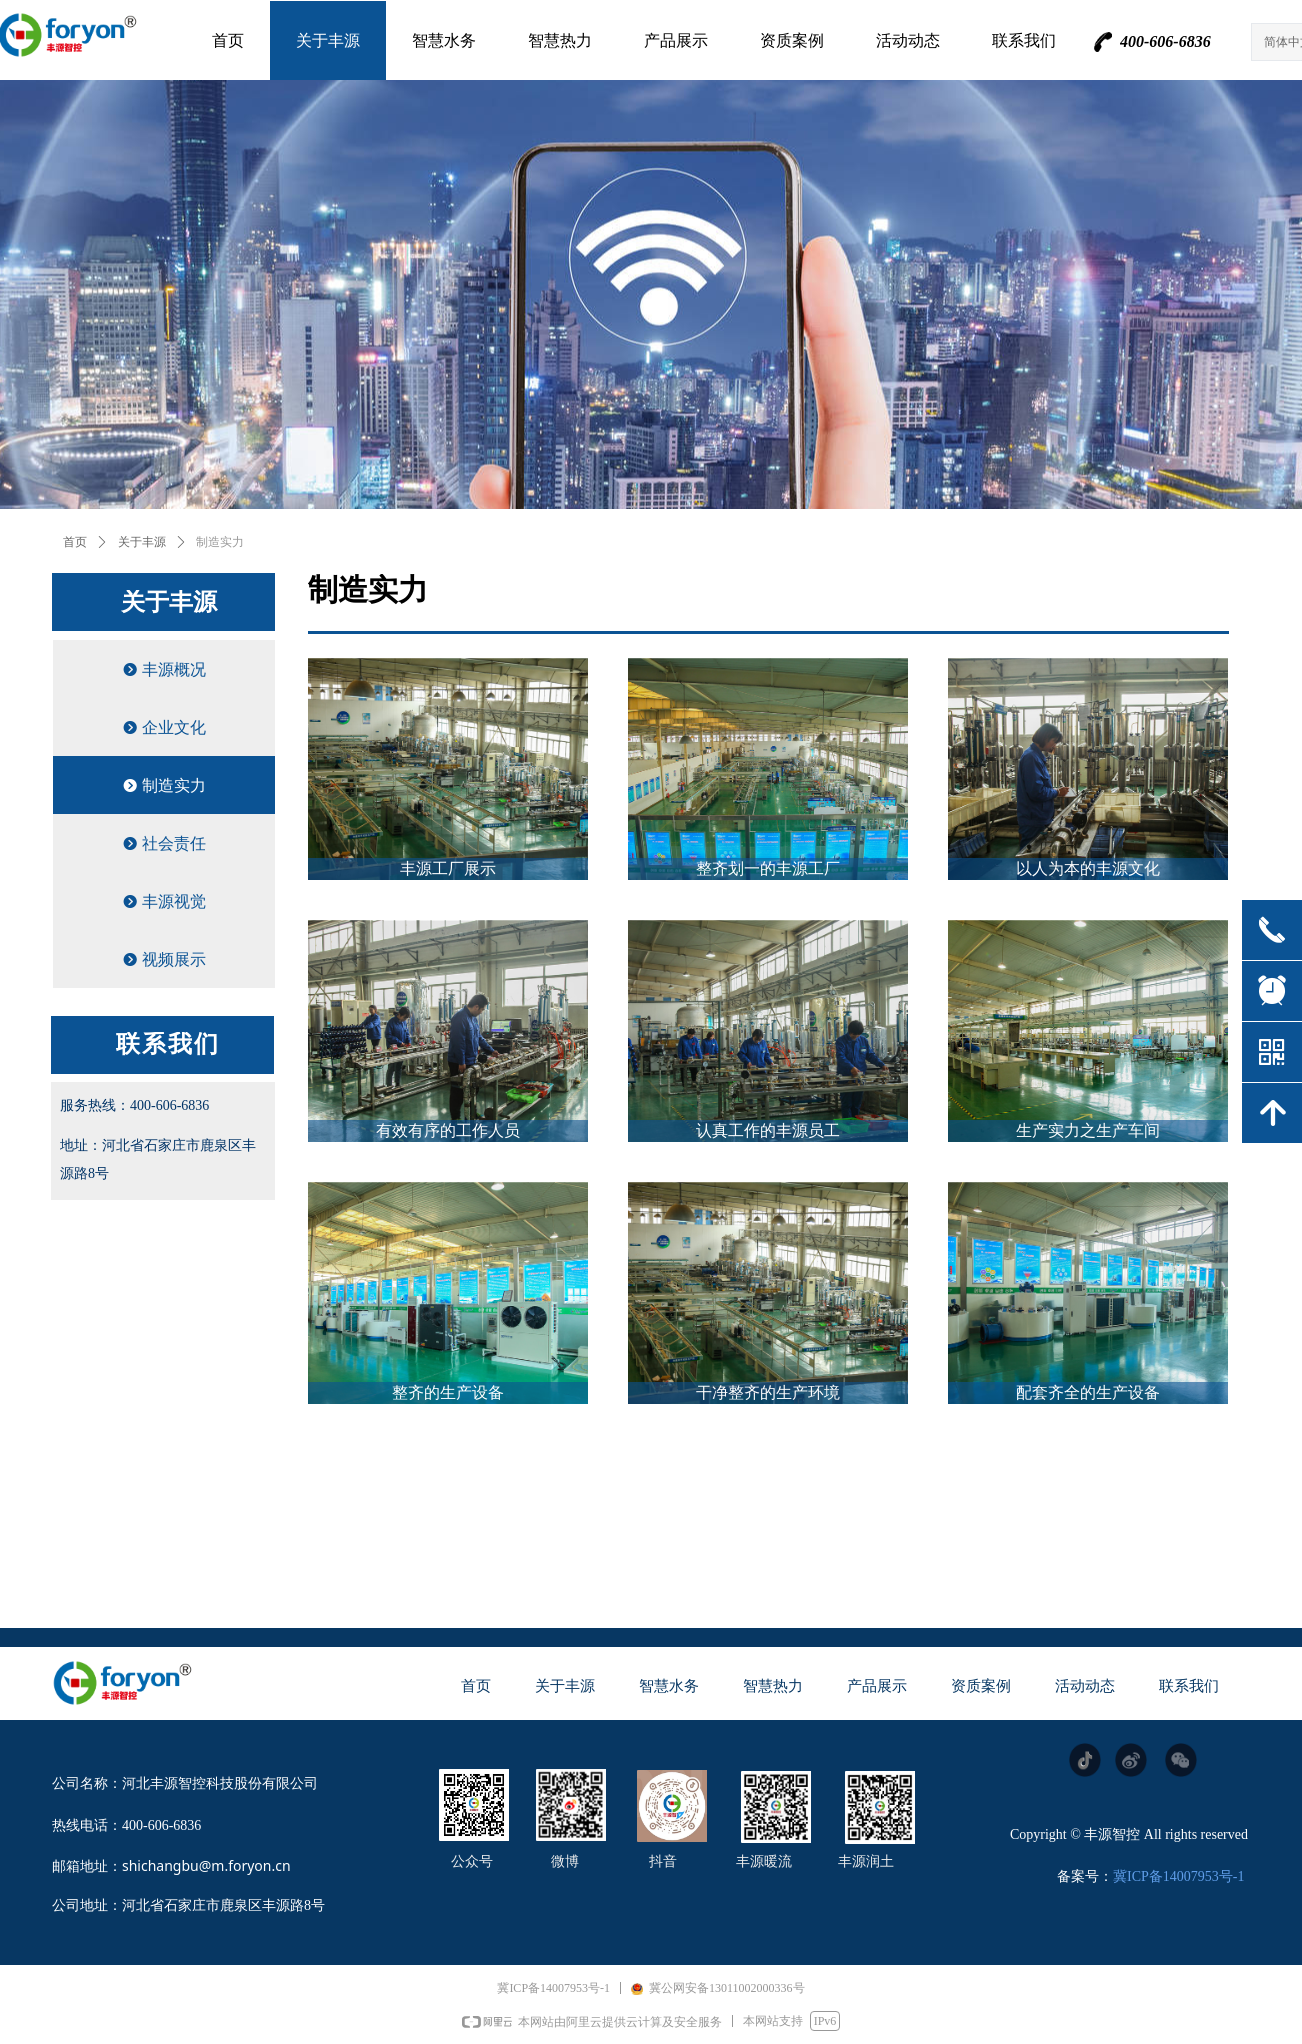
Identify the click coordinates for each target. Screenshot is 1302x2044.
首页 (75, 542)
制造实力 (220, 542)
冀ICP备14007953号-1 (1178, 1876)
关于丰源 (142, 542)
